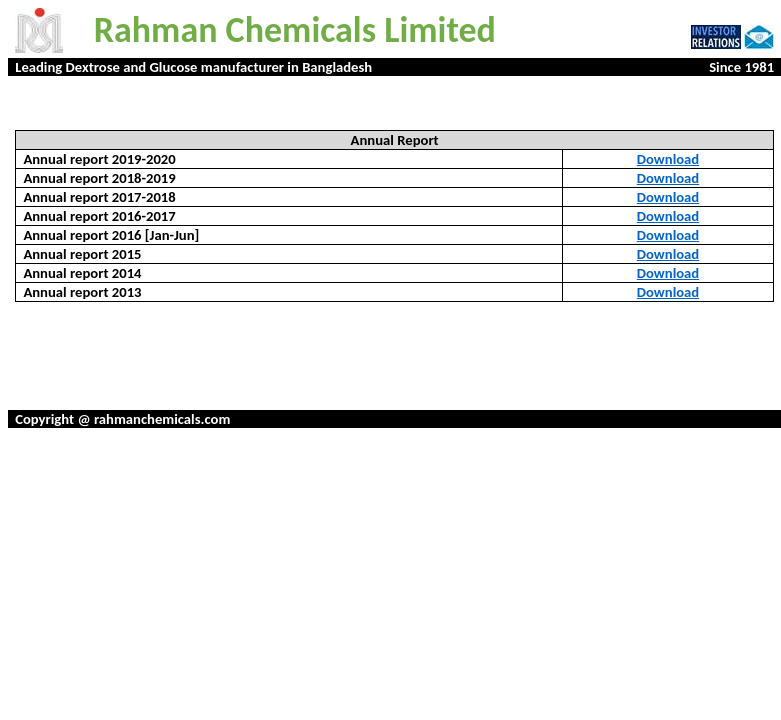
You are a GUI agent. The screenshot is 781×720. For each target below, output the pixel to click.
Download (668, 159)
